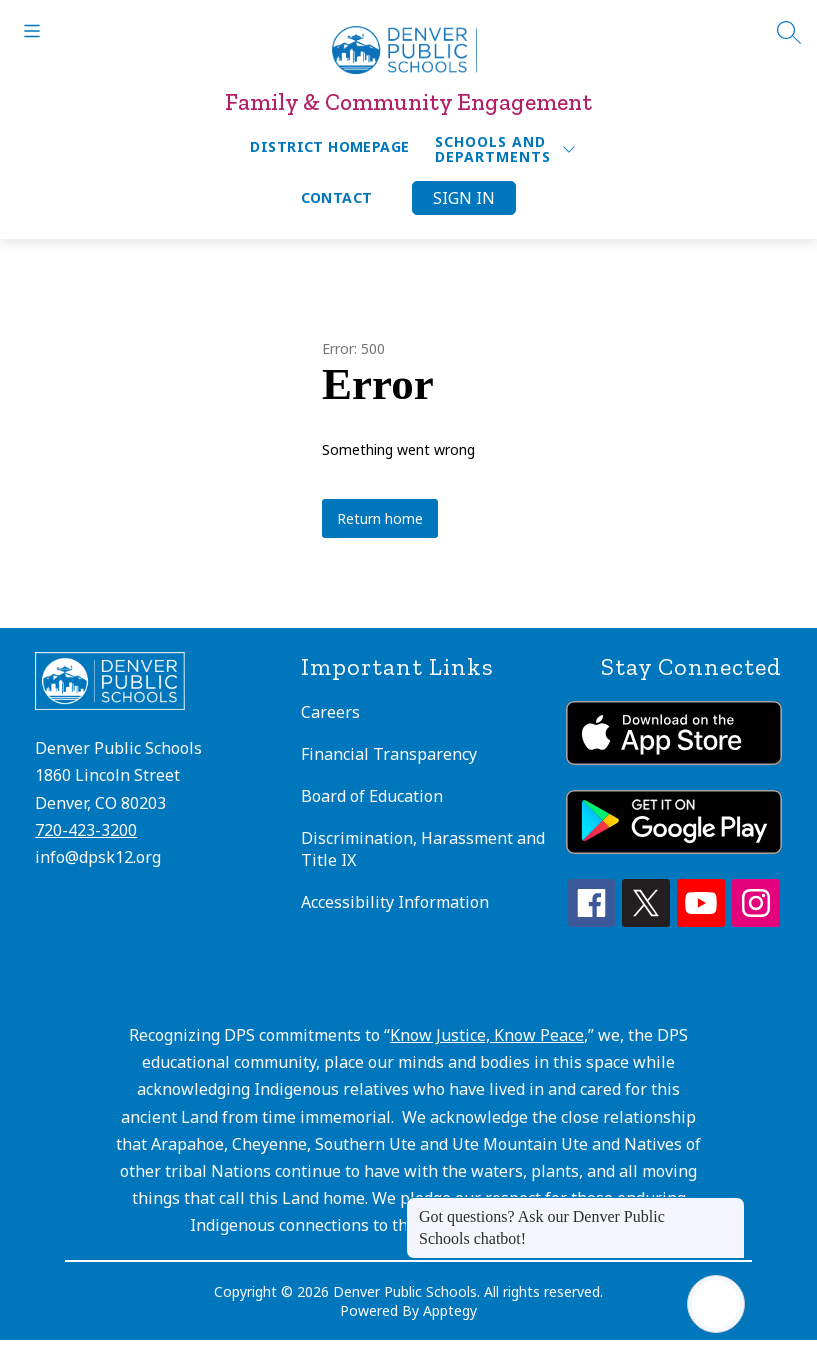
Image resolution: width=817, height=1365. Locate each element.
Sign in (464, 198)
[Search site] (789, 32)
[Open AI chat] (716, 1304)
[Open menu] (32, 31)
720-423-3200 (86, 830)
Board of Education (372, 796)
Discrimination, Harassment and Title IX (423, 849)
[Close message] (729, 1207)
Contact (337, 197)
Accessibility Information (395, 902)
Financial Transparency (389, 754)
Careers (330, 712)
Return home (380, 518)
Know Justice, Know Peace (487, 1035)
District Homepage (329, 146)
